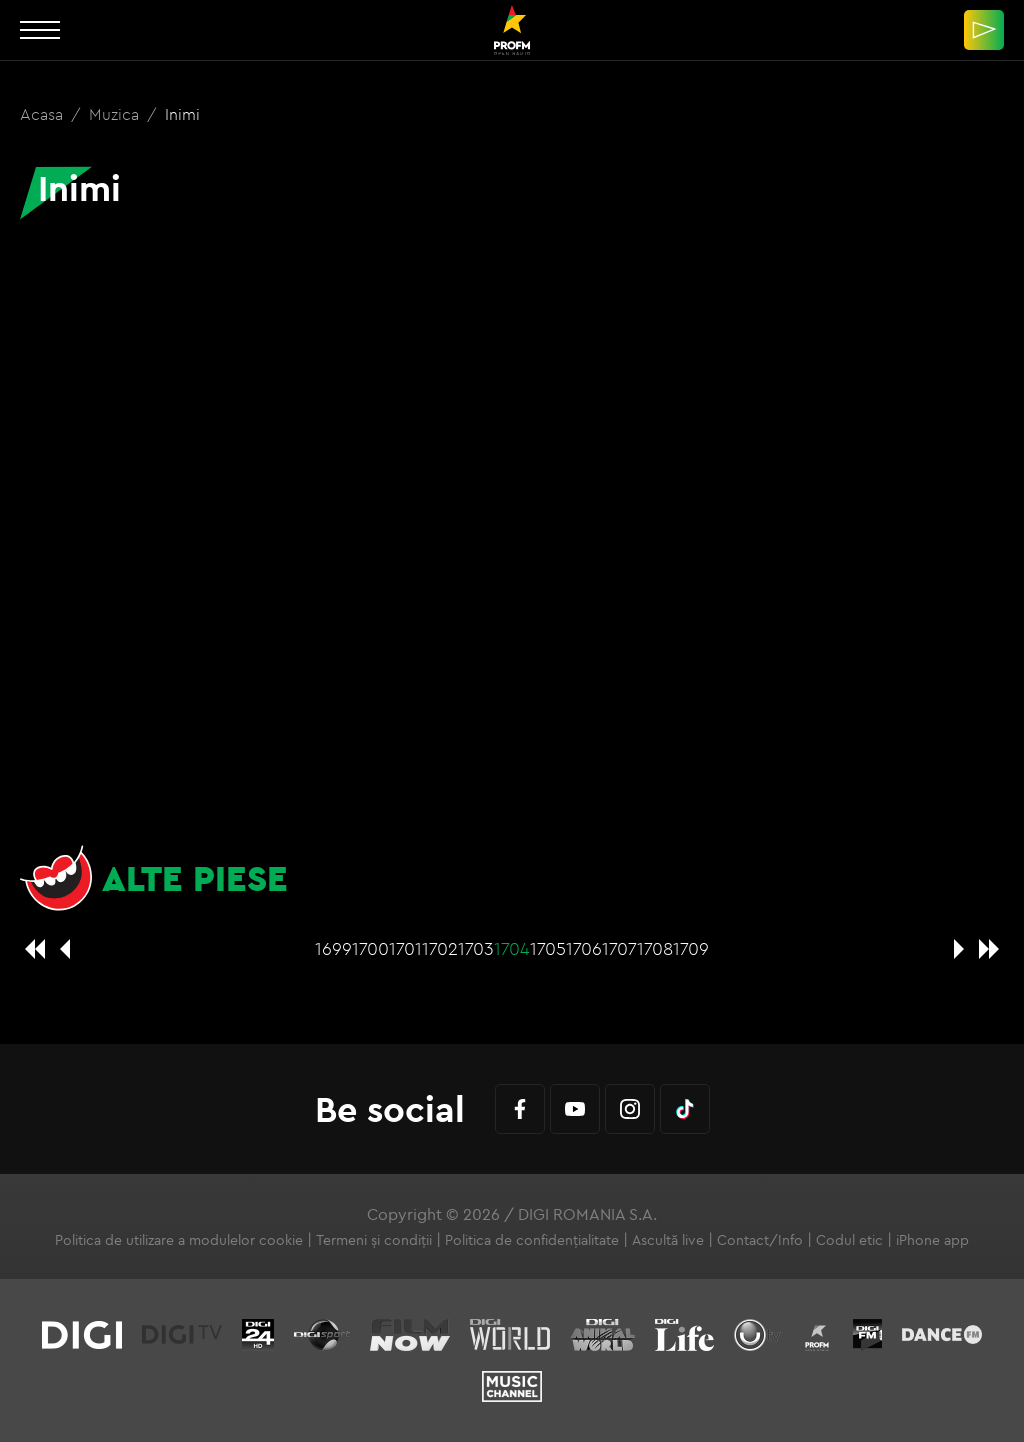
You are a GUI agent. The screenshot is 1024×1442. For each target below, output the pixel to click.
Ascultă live (668, 1240)
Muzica (116, 114)
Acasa (43, 114)
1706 (584, 948)
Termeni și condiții (374, 1240)
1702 (440, 948)
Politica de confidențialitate (532, 1240)
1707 (619, 948)
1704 (512, 948)
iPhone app (932, 1240)
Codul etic (849, 1240)
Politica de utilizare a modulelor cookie (179, 1240)
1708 (655, 948)
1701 (405, 948)
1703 (476, 948)
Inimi (182, 114)
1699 (333, 948)
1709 (691, 948)
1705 (548, 948)
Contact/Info (760, 1240)
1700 (370, 948)
